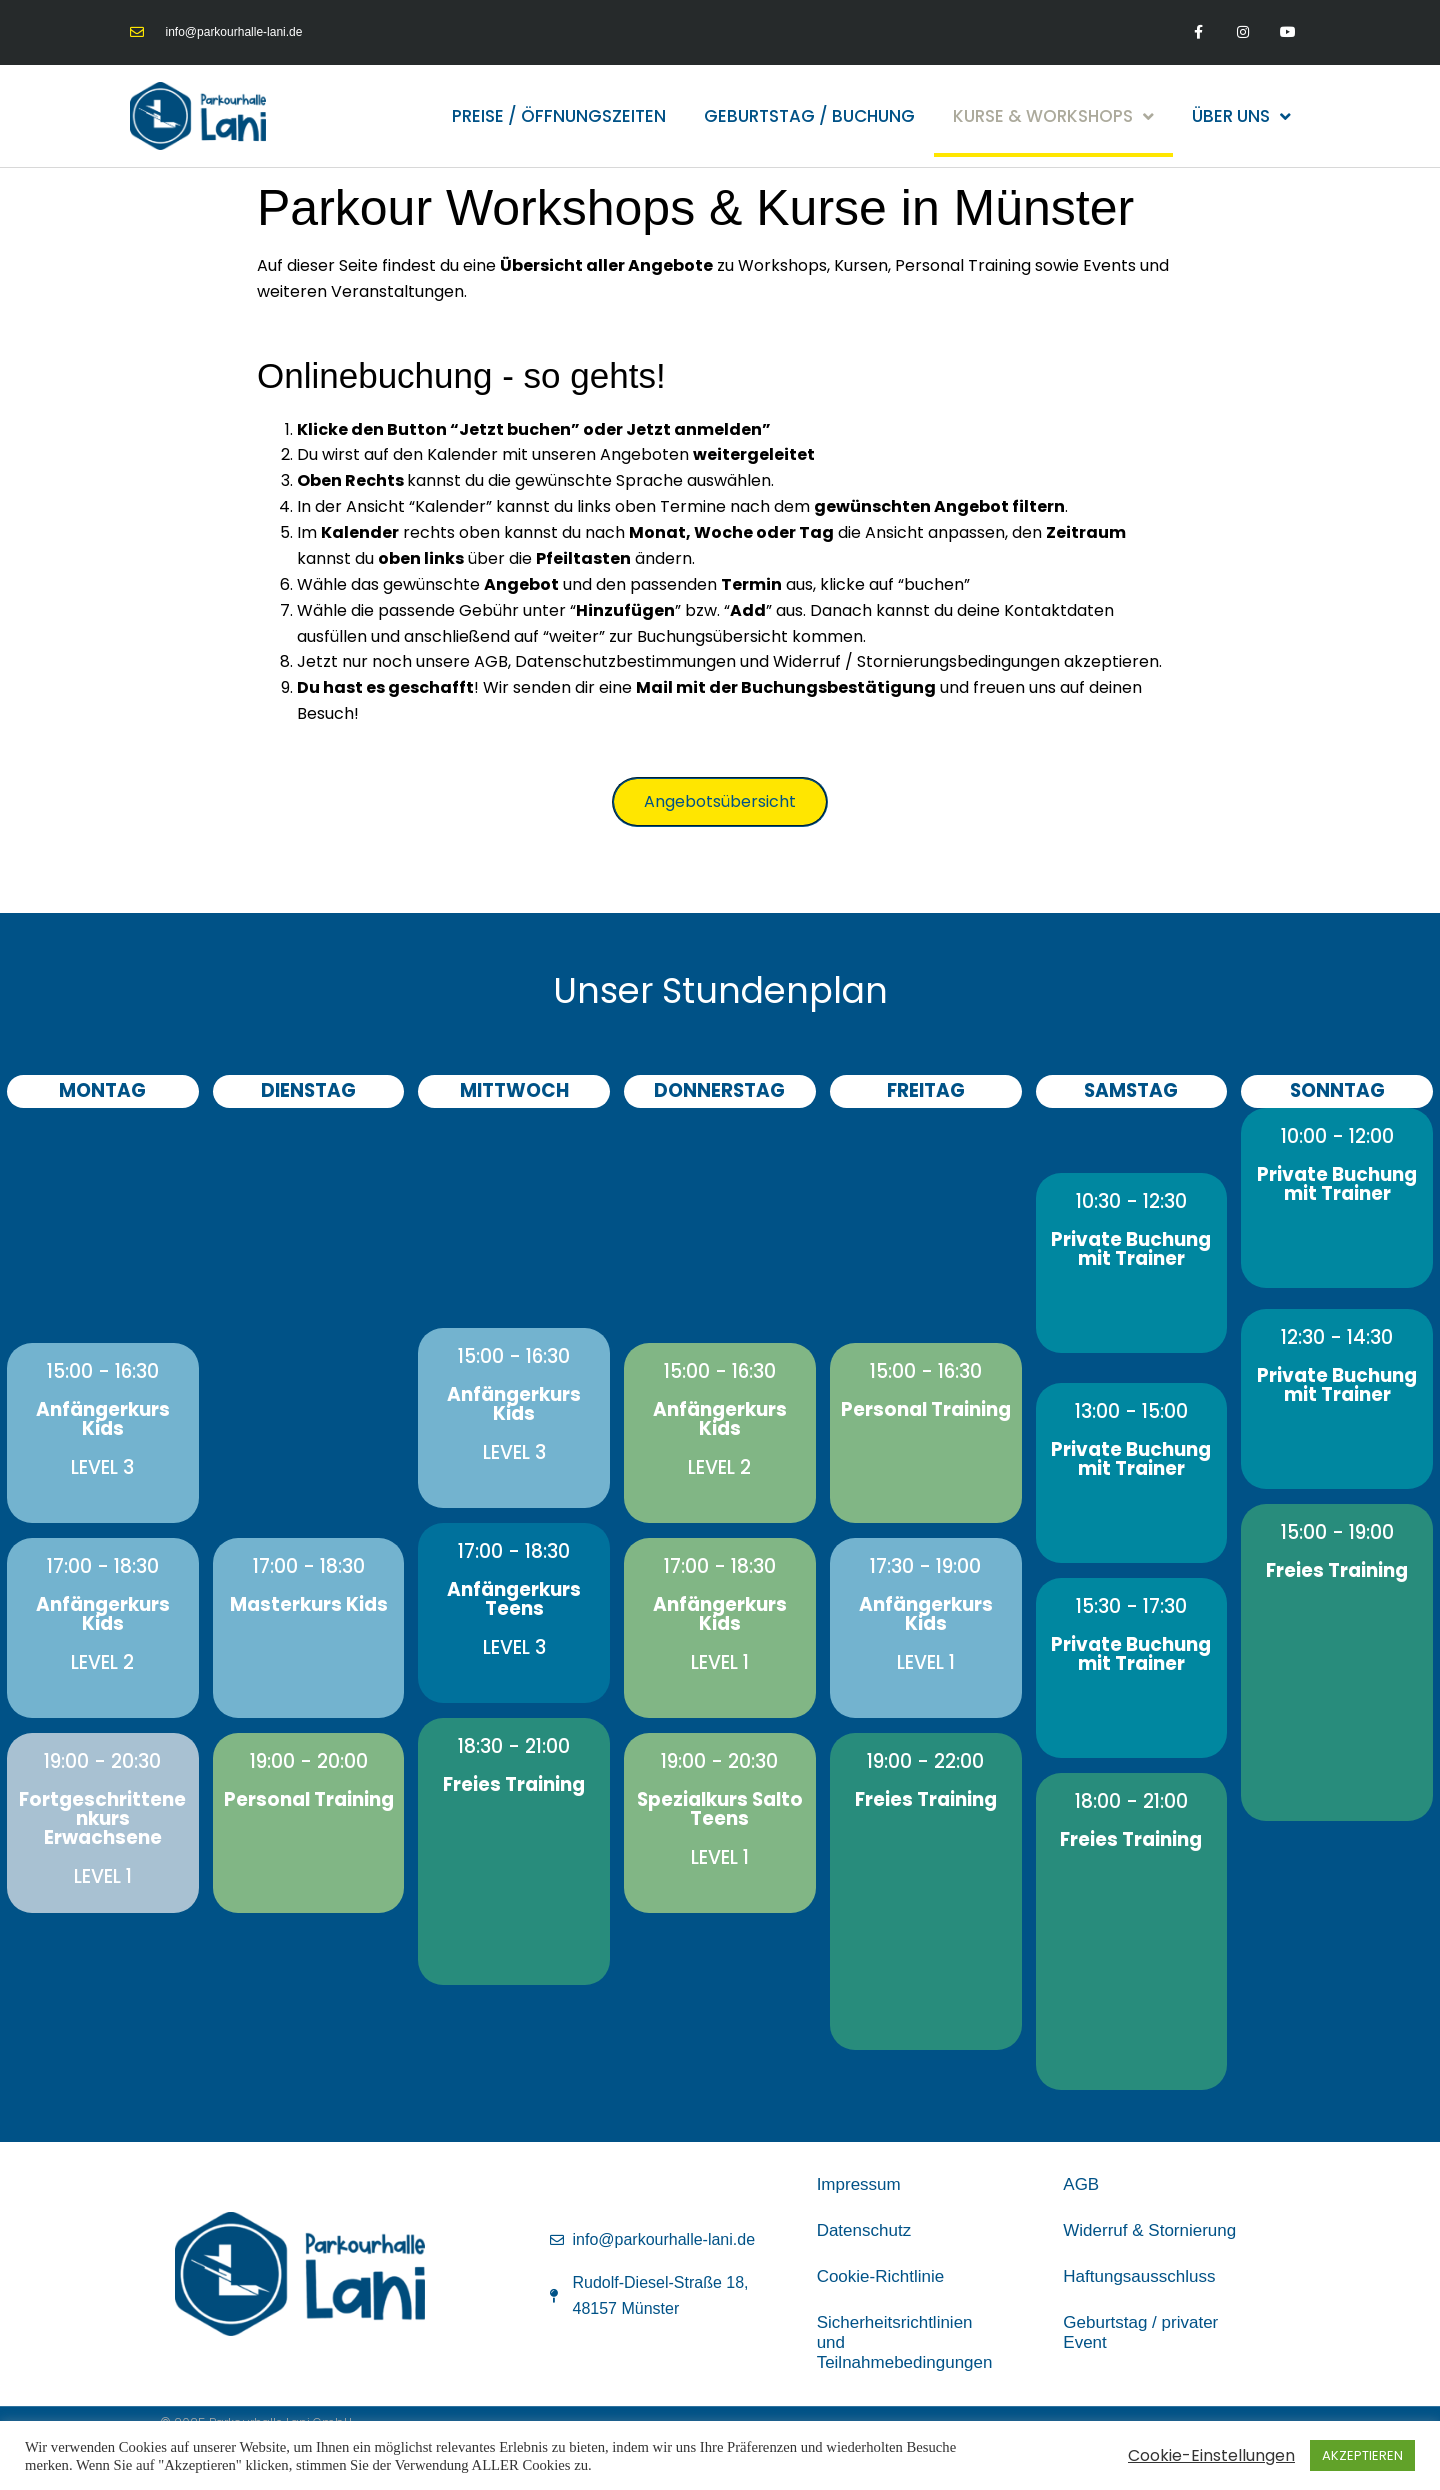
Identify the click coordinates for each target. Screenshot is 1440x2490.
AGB (1081, 2184)
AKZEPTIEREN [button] (1362, 2455)
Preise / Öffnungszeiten (559, 116)
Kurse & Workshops (1053, 116)
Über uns (1241, 116)
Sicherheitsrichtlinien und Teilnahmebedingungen (905, 2342)
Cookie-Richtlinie (881, 2276)
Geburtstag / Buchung (809, 116)
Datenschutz (864, 2230)
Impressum (859, 2184)
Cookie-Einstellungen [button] (1211, 2456)
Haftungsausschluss (1139, 2276)
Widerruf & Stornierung (1149, 2230)
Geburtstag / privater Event (1140, 2332)
